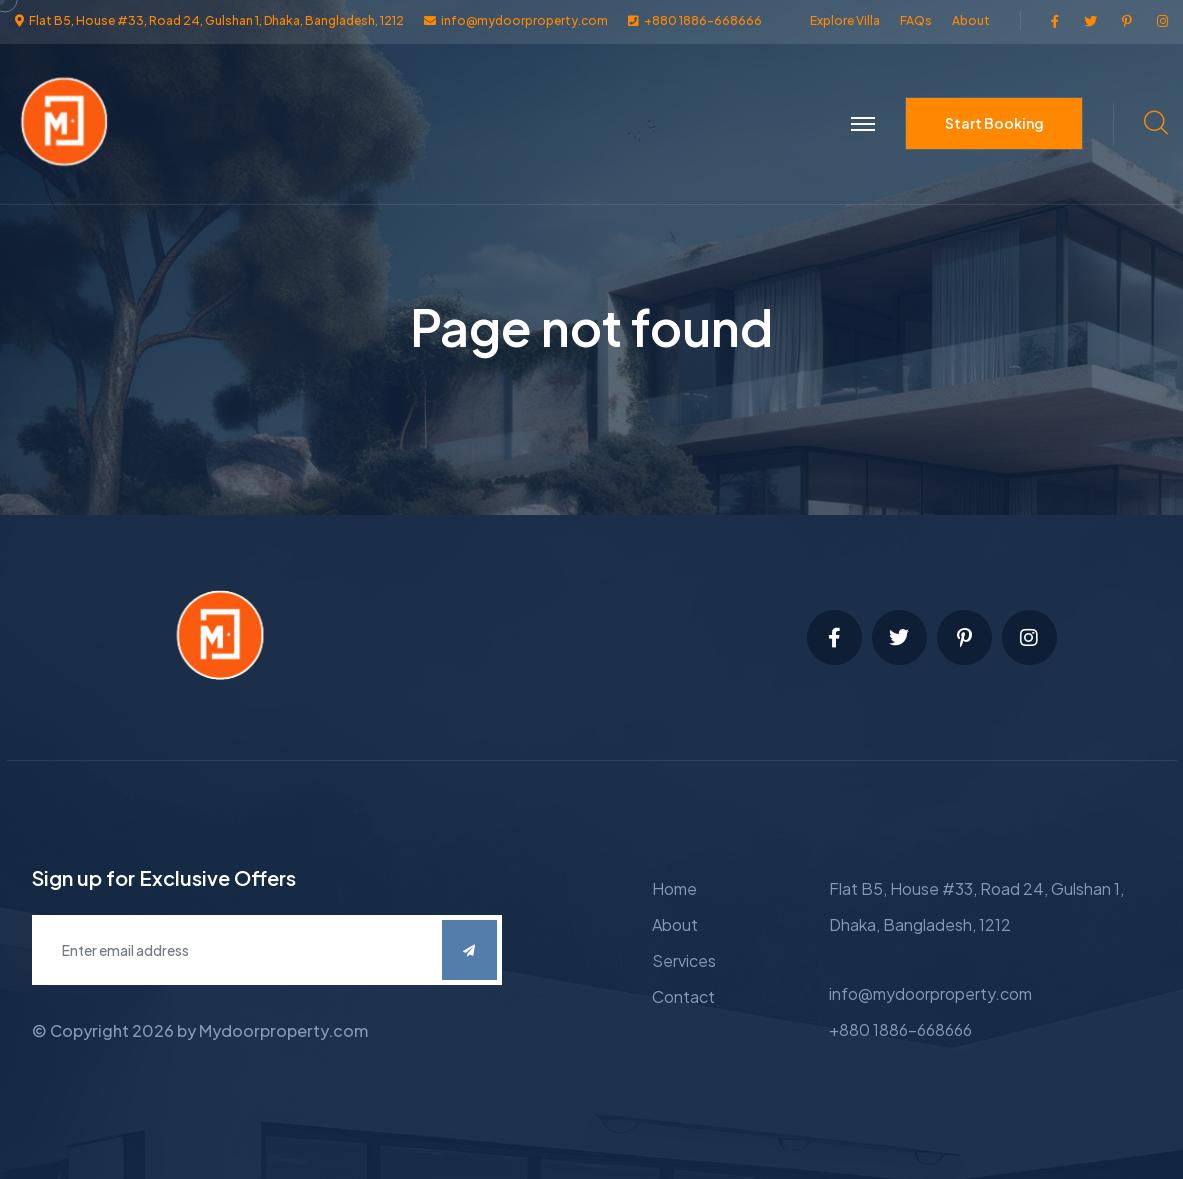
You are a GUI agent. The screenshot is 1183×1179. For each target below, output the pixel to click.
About (971, 20)
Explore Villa (845, 20)
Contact (683, 996)
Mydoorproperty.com (283, 1030)
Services (684, 960)
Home (674, 888)
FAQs (916, 20)
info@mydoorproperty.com (930, 993)
